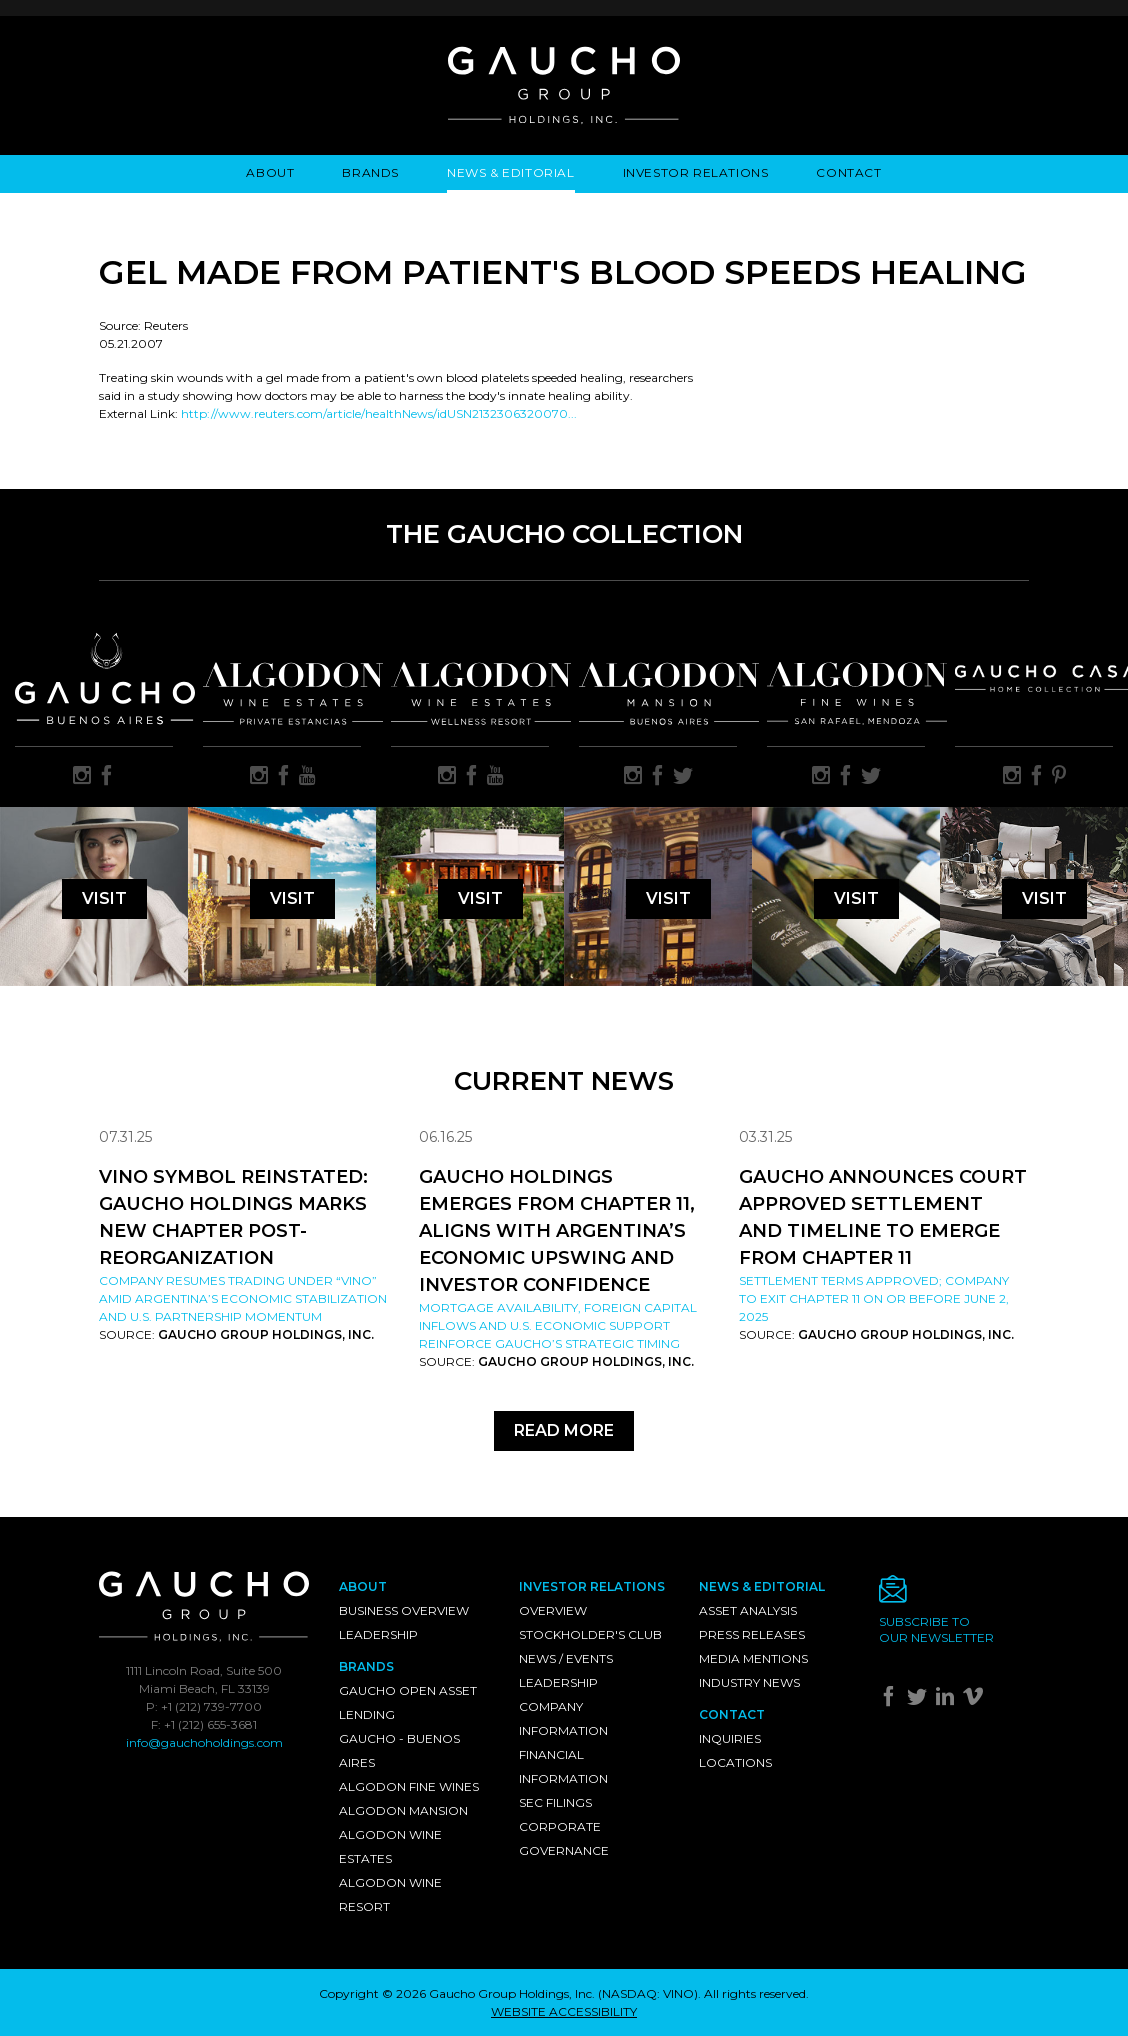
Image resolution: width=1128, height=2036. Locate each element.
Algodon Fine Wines (409, 1786)
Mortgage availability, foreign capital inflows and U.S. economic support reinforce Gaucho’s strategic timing (558, 1325)
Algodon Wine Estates (390, 1846)
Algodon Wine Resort (390, 1894)
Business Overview (404, 1610)
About (270, 172)
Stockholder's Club (590, 1634)
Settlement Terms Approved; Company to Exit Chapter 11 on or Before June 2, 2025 (874, 1298)
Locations (735, 1762)
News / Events (566, 1658)
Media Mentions (753, 1658)
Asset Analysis (748, 1610)
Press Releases (752, 1634)
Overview (553, 1610)
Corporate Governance (564, 1838)
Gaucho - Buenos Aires (399, 1750)
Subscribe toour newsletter (936, 1629)
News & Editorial (511, 172)
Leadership (378, 1634)
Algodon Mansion (403, 1810)
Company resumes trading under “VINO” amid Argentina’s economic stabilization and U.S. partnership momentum (243, 1298)
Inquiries (730, 1738)
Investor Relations (696, 172)
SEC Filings (555, 1802)
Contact (848, 172)
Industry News (749, 1682)
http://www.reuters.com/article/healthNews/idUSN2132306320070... (379, 413)
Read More (564, 1430)
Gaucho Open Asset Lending (408, 1702)
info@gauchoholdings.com (204, 1742)
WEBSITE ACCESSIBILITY (564, 2011)
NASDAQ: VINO (648, 1993)
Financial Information (563, 1766)
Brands (370, 172)
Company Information (563, 1718)
